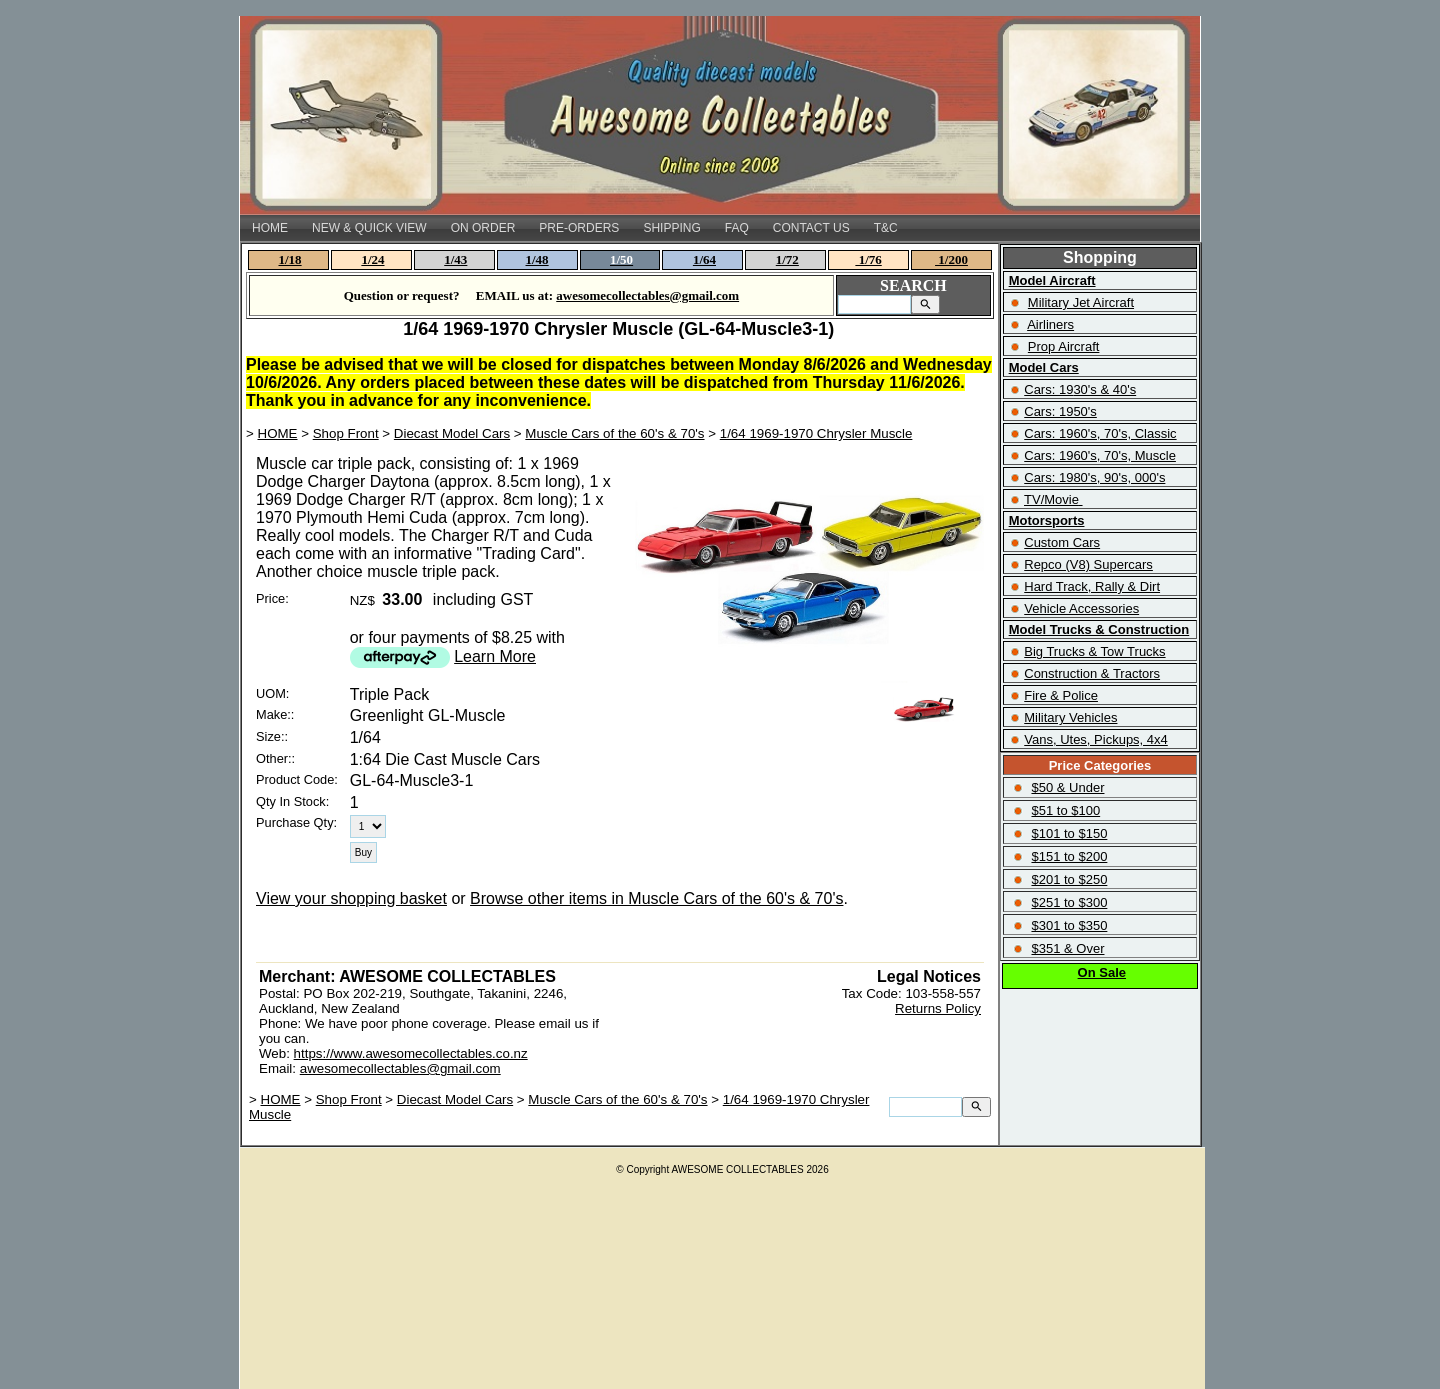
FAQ (737, 228)
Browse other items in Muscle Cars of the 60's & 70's (656, 898)
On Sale (1102, 972)
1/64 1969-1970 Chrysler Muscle (816, 433)
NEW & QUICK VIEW (369, 228)
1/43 (455, 259)
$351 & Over (1067, 948)
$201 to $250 (1069, 879)
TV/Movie (1051, 499)
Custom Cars (1062, 542)
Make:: (275, 714)
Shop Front (346, 433)
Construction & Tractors (1092, 673)
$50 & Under (1067, 787)
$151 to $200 (1069, 856)
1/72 (787, 259)
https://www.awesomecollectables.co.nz (411, 1053)
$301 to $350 (1069, 925)
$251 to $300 (1069, 902)
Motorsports (1047, 520)
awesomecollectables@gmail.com (400, 1068)
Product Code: (297, 779)
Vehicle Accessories (1081, 608)
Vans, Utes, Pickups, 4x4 (1096, 739)
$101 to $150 (1069, 833)
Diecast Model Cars (452, 433)
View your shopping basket (351, 898)
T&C (886, 228)
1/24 (372, 259)
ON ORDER (483, 228)
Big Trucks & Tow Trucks (1094, 651)
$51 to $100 (1065, 810)
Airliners (1050, 324)
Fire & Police (1061, 695)
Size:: (272, 736)
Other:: (275, 758)
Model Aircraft (1052, 280)
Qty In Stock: (292, 801)
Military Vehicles (1070, 717)
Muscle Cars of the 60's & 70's (614, 433)
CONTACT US (811, 228)
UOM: (272, 693)
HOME (270, 228)
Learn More (495, 656)
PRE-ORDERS (579, 228)
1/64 (704, 259)
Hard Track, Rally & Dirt (1092, 586)
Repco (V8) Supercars (1088, 564)
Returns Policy (938, 1008)
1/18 (290, 259)
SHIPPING (671, 228)
